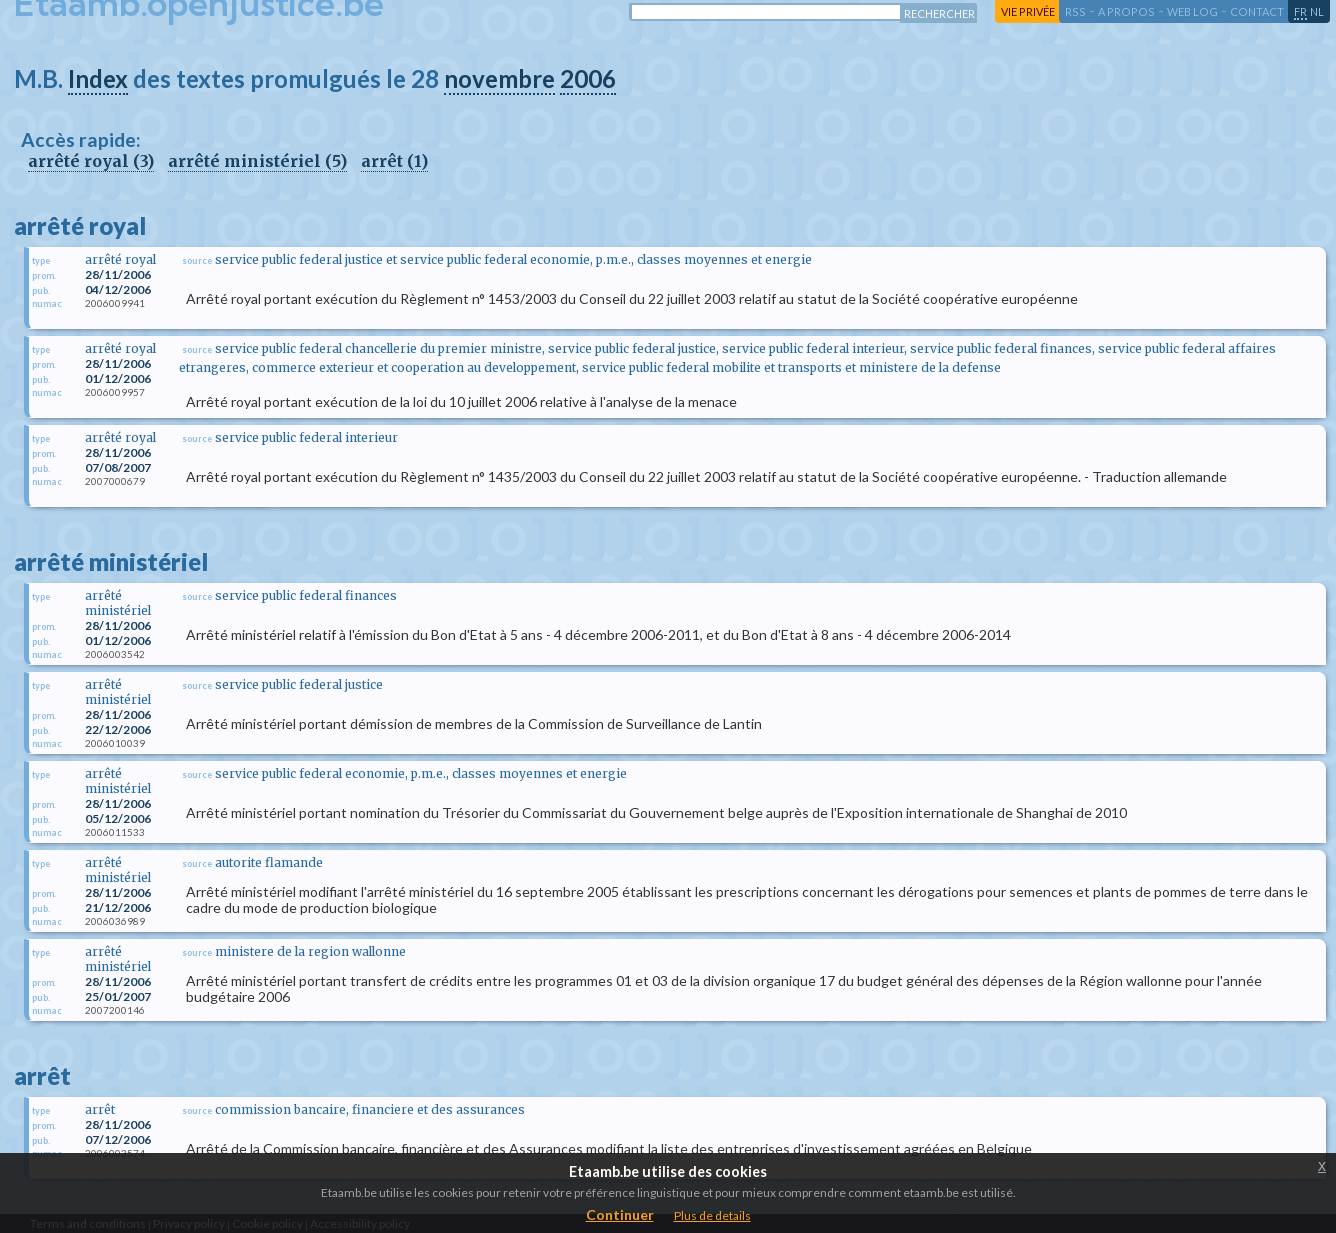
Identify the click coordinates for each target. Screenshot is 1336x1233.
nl (1317, 11)
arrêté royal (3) (91, 161)
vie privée (1028, 11)
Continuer (620, 1214)
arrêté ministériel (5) (257, 161)
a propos (1126, 11)
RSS (1075, 11)
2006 (588, 78)
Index (98, 78)
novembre (499, 78)
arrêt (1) (394, 161)
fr (1300, 11)
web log (1192, 11)
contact (1257, 11)
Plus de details (712, 1215)
